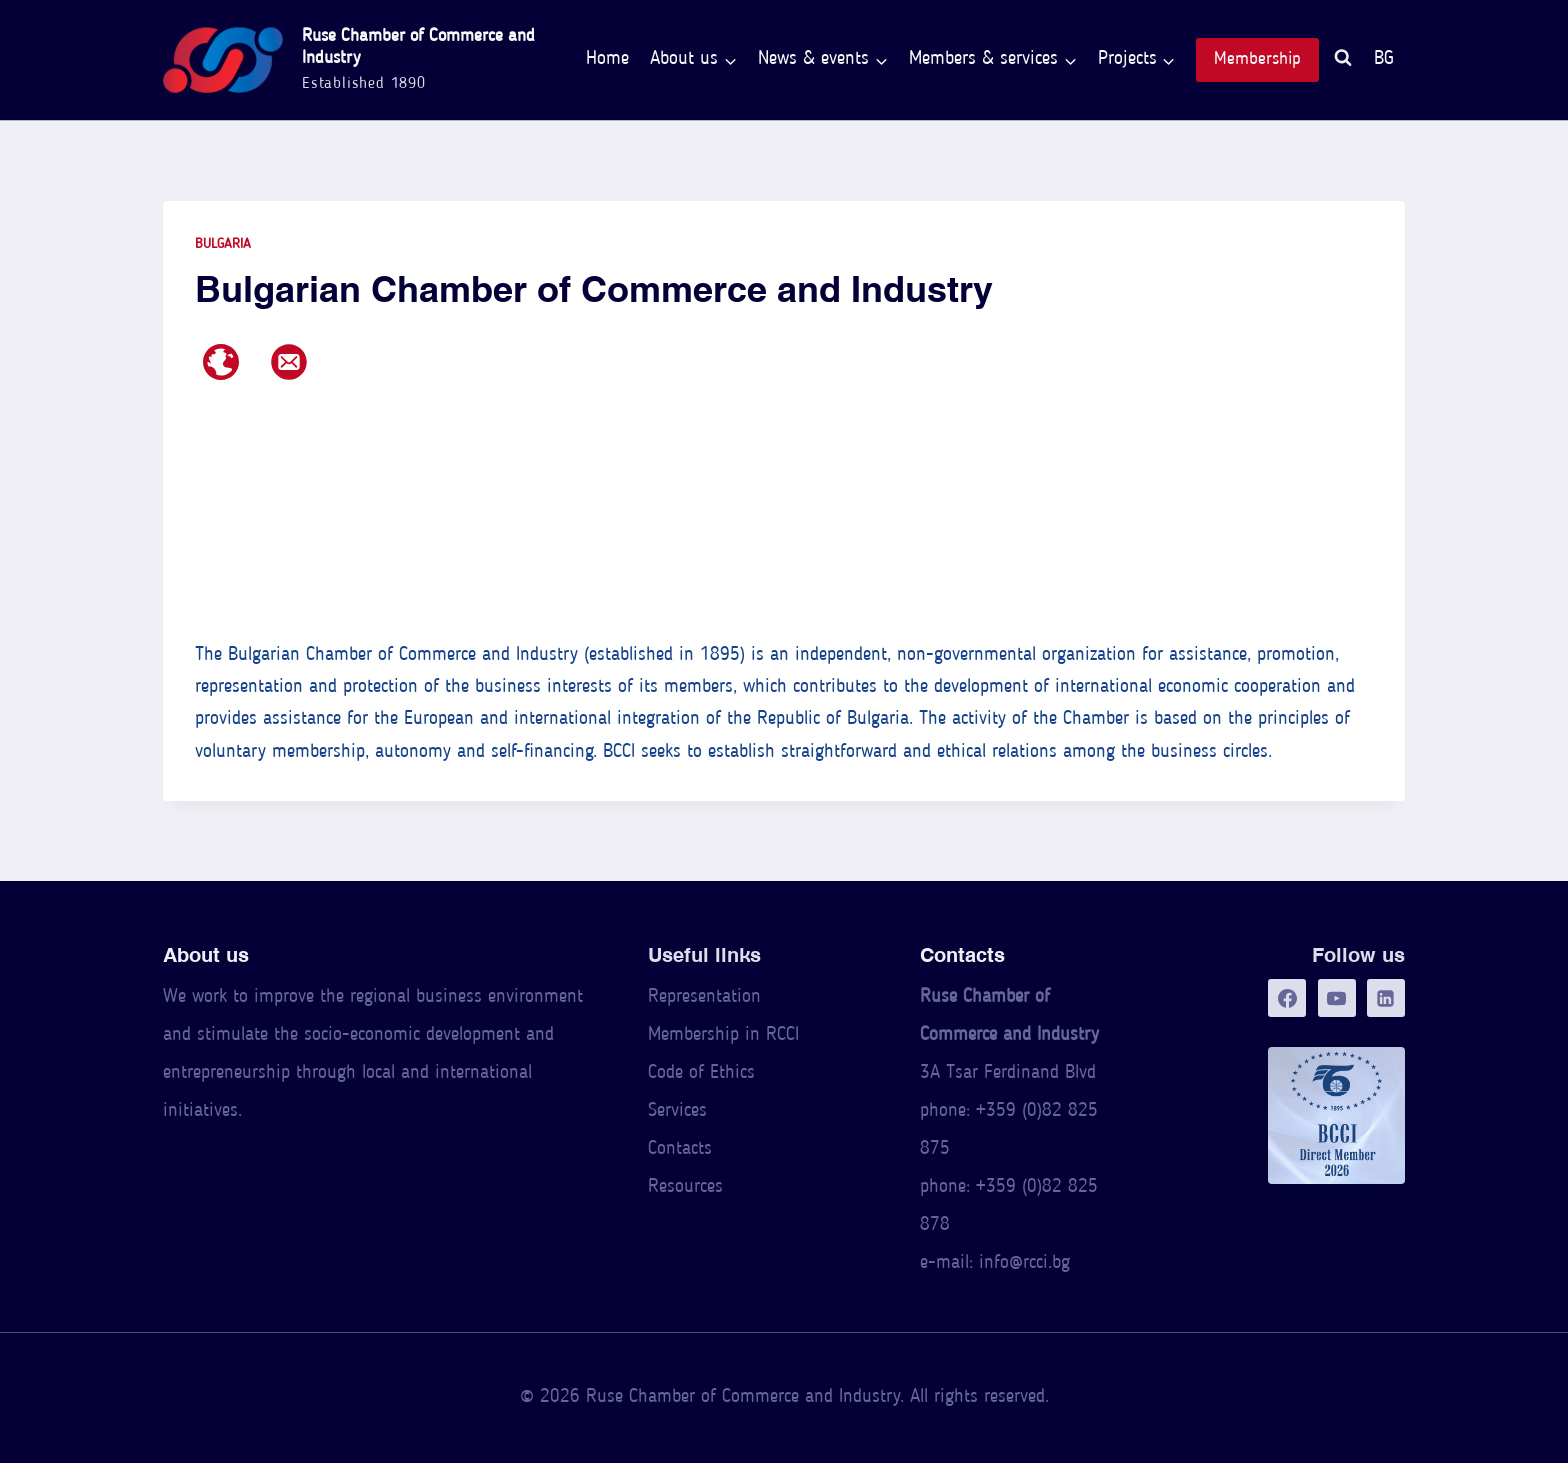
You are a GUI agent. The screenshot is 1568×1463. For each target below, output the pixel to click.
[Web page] (221, 362)
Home (607, 59)
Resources (685, 1187)
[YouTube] (1337, 998)
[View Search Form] (1343, 60)
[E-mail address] (289, 362)
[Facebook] (1287, 998)
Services (677, 1111)
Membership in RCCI (723, 1035)
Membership (1257, 59)
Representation (704, 997)
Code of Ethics (701, 1073)
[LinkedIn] (1386, 998)
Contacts (680, 1149)
